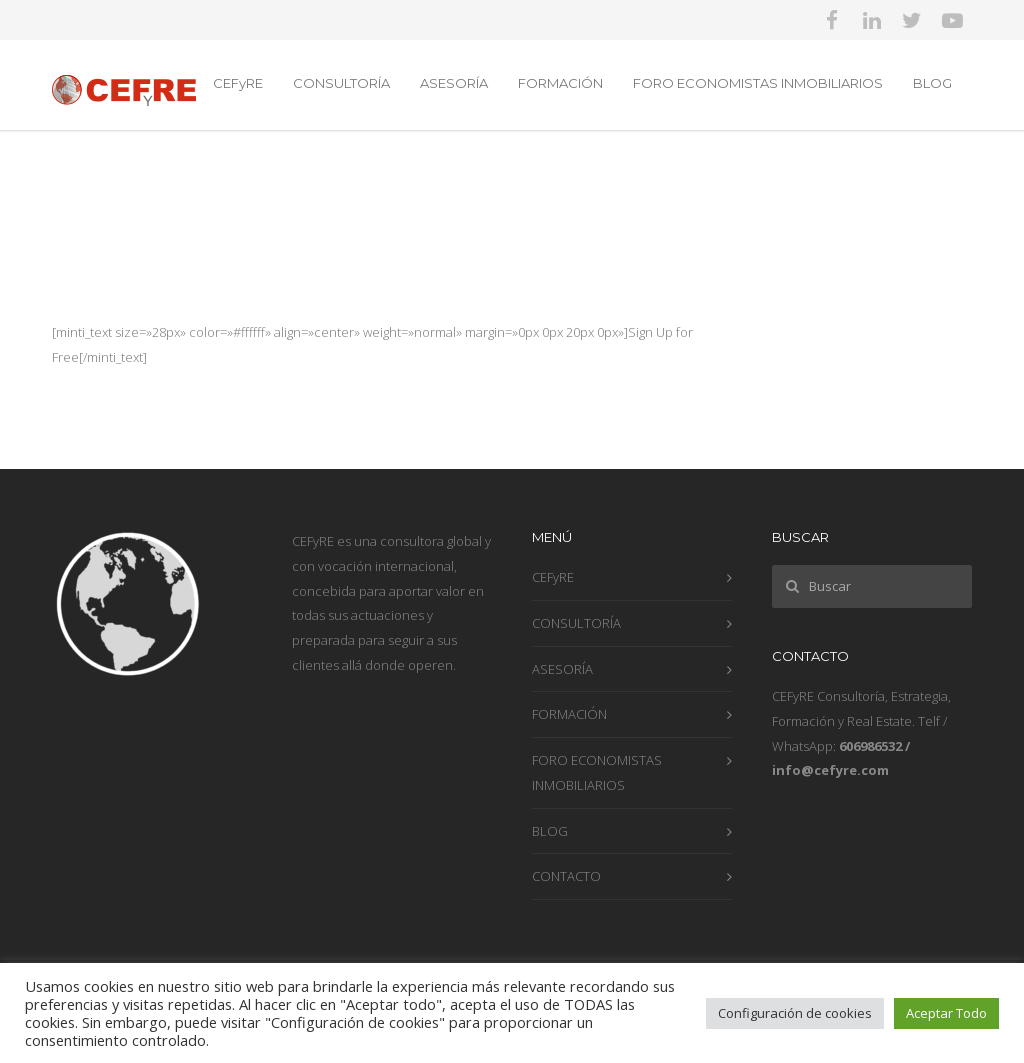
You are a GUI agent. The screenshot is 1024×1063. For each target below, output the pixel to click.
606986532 (870, 746)
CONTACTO (566, 876)
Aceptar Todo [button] (946, 1013)
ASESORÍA (454, 83)
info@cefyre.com (830, 770)
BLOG (932, 83)
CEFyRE (238, 83)
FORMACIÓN (560, 83)
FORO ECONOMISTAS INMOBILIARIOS (758, 83)
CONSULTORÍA (341, 83)
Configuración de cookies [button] (795, 1013)
